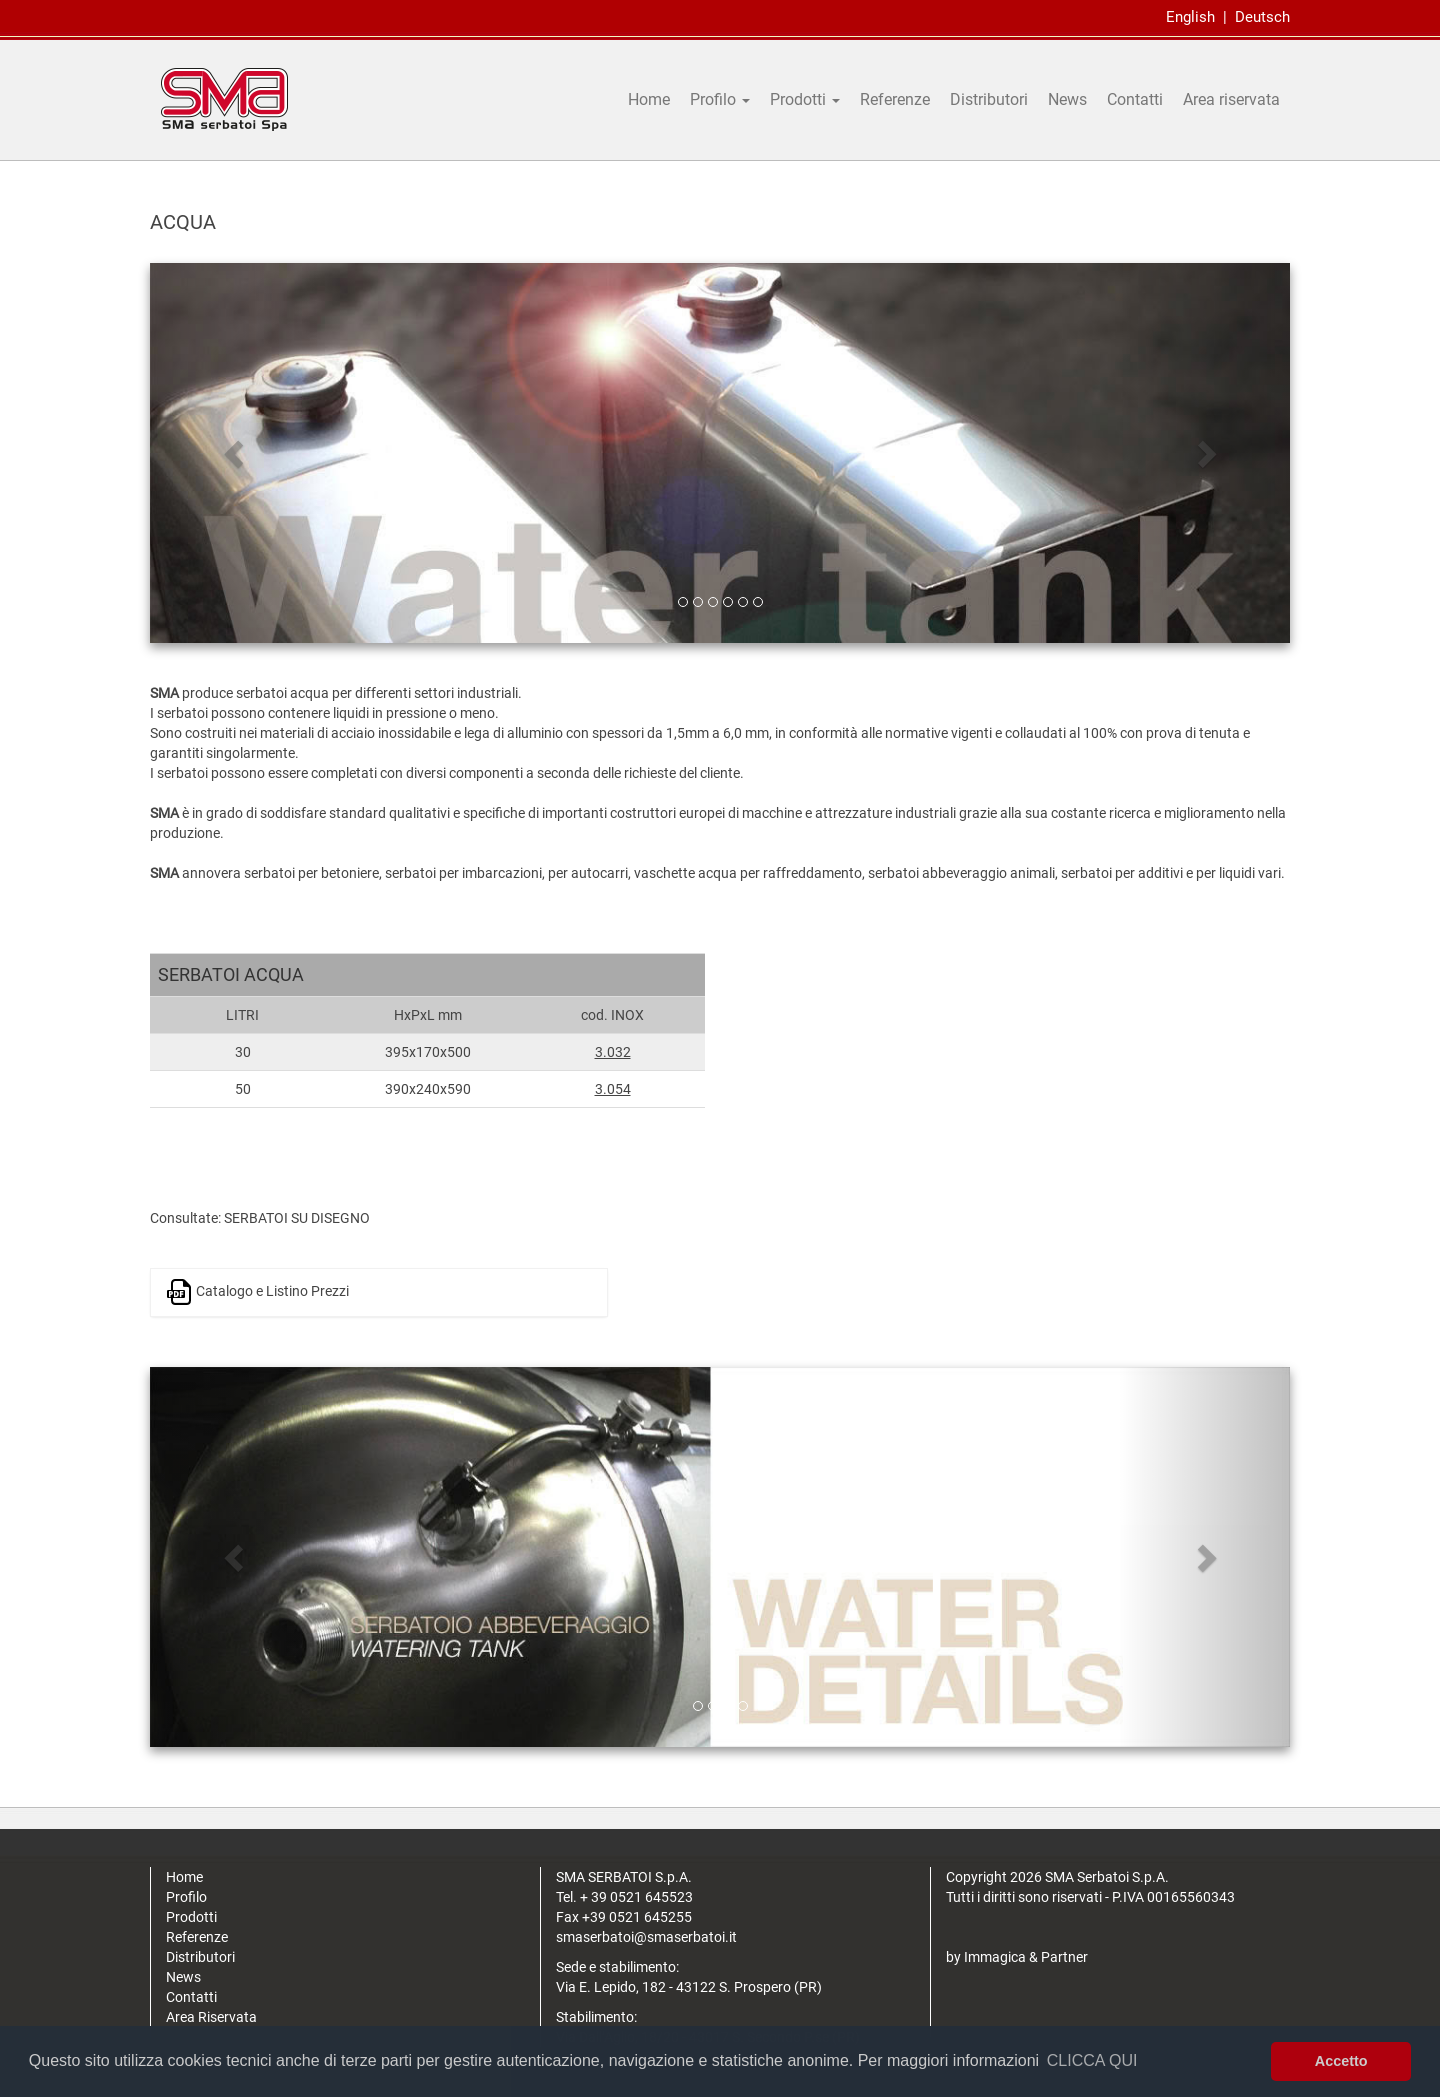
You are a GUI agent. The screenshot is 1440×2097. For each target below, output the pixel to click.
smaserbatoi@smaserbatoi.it (646, 1937)
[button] (235, 453)
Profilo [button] (720, 99)
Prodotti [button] (805, 99)
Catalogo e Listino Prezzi (257, 1292)
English (1190, 17)
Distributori (989, 99)
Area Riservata (211, 2017)
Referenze (895, 99)
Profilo (186, 1897)
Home (649, 99)
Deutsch (1262, 17)
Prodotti (191, 1917)
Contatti (1135, 99)
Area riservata (1231, 99)
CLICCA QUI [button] (1092, 2060)
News (1067, 99)
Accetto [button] (1341, 2061)
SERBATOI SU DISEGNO (297, 1218)
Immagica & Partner (1026, 1957)
